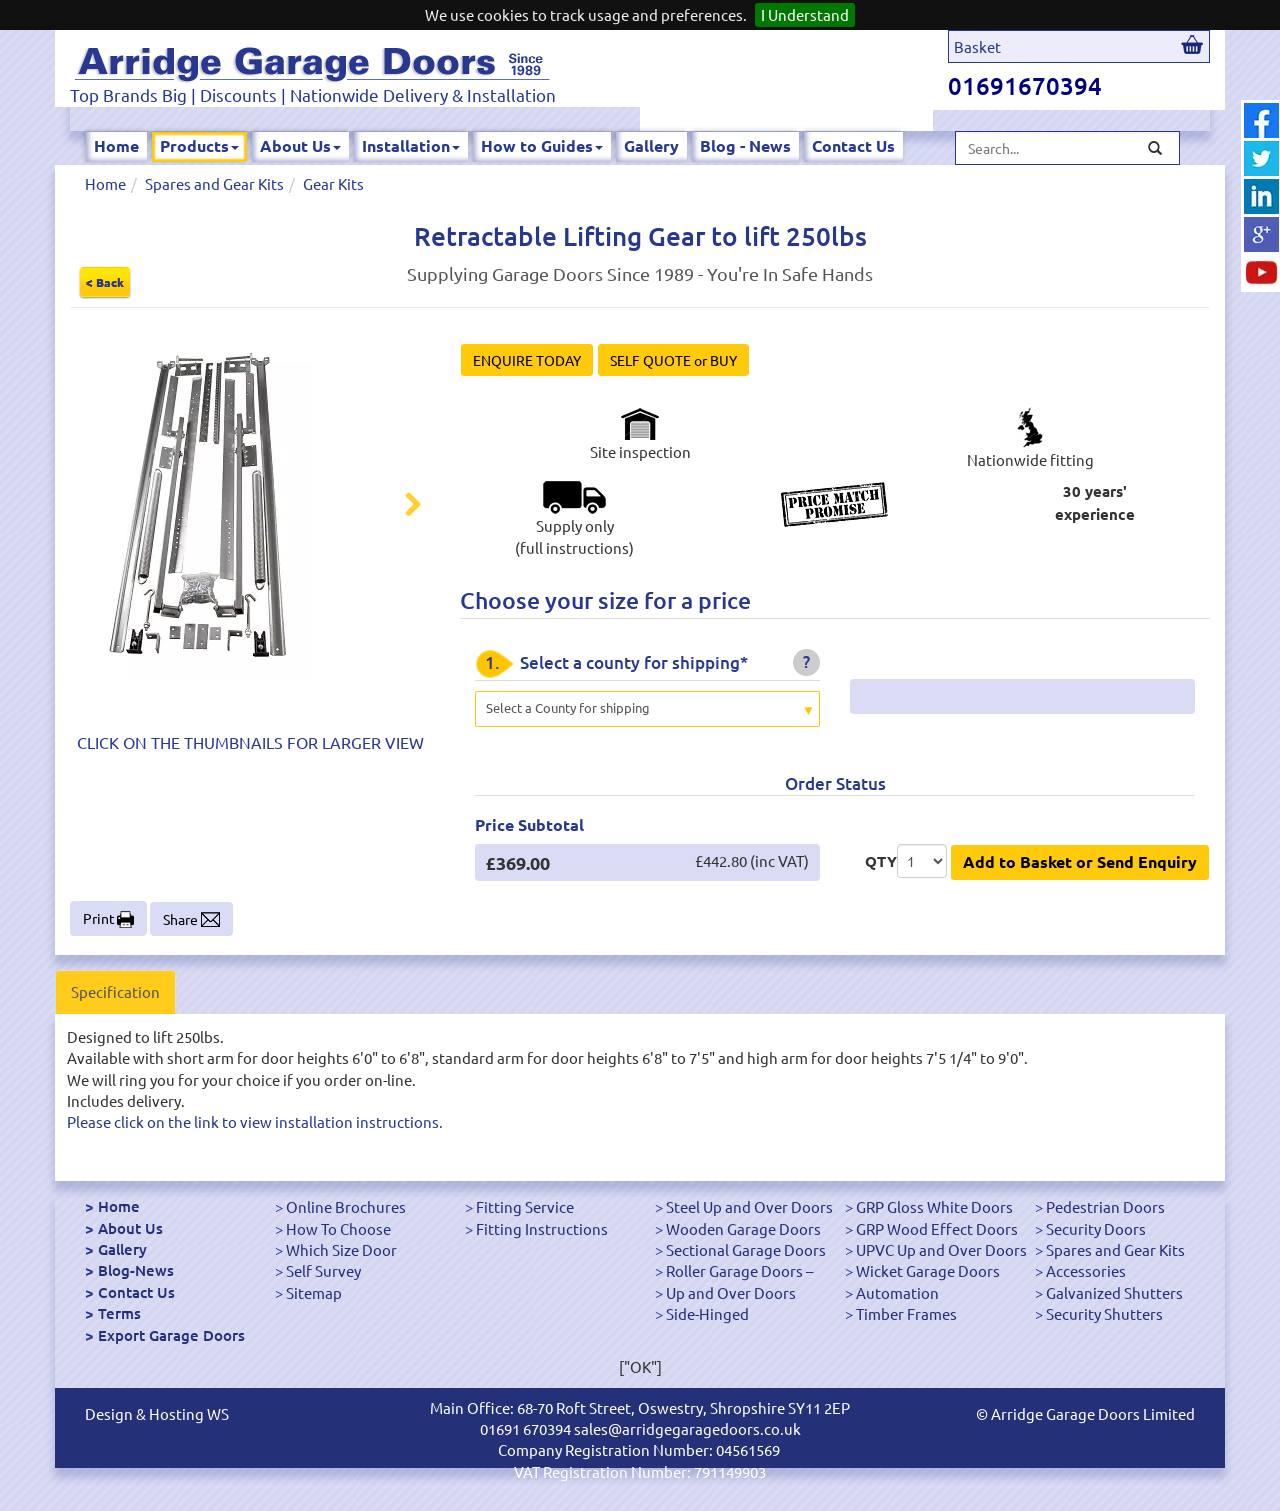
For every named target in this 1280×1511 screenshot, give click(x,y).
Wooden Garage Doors (743, 1228)
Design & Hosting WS (157, 1413)
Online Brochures (346, 1206)
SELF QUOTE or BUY (673, 360)
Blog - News (745, 145)
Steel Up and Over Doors (749, 1206)
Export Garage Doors (171, 1335)
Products (199, 145)
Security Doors (1096, 1228)
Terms (119, 1313)
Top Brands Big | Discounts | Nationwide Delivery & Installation (313, 94)
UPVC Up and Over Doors (941, 1249)
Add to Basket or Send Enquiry (1080, 861)
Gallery (651, 145)
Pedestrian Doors (1105, 1206)
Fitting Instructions (542, 1228)
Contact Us (853, 145)
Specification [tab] (115, 991)
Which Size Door (341, 1249)
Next (401, 507)
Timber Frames (906, 1313)
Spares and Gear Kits (214, 183)
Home (116, 145)
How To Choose (338, 1228)
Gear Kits (333, 183)
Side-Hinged (707, 1313)
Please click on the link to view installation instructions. (255, 1121)
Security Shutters (1104, 1313)
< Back (105, 282)
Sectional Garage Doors (746, 1249)
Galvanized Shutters (1114, 1292)
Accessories (1086, 1270)
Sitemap (314, 1292)
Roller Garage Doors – (739, 1270)
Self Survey (323, 1270)
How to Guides (542, 145)
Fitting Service (525, 1206)
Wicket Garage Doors (928, 1270)
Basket (977, 46)
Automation (897, 1292)
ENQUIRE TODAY (527, 360)
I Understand (805, 14)
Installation (411, 145)
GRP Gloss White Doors (934, 1206)
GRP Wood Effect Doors (937, 1228)
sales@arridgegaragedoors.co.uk (687, 1428)
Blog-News (136, 1270)
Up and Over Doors (731, 1292)
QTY (881, 861)
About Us (300, 145)
